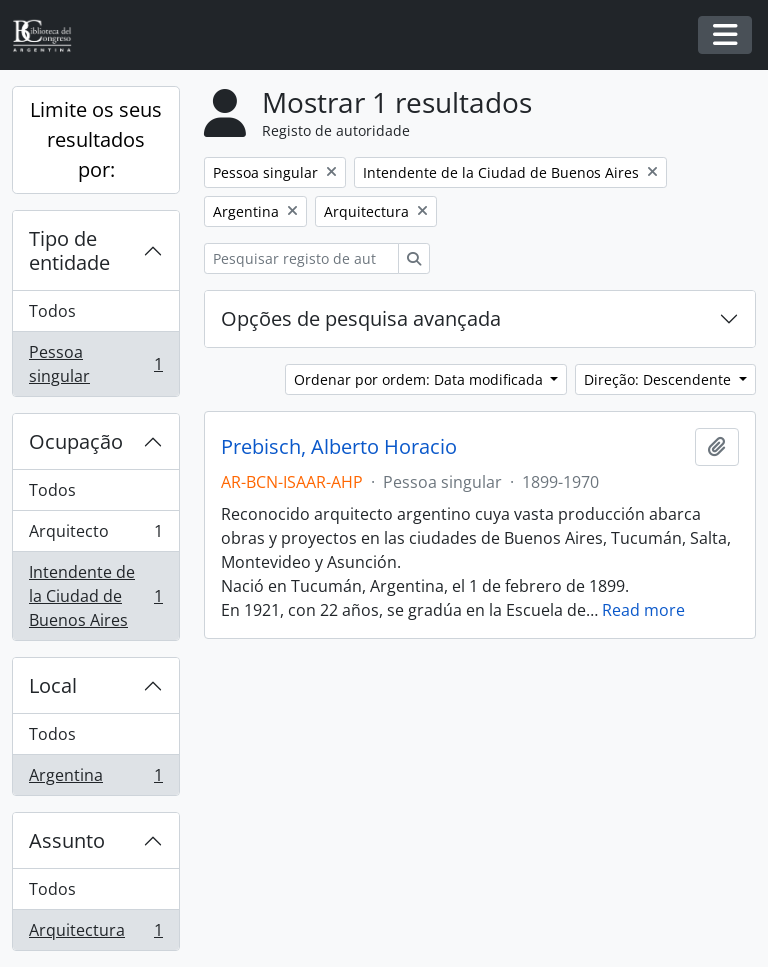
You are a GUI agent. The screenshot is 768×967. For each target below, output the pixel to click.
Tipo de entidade (69, 250)
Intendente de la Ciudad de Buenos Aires (95, 596)
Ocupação (76, 441)
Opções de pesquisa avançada (361, 318)
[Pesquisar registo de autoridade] (301, 258)
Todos (52, 311)
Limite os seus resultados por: (96, 139)
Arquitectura (95, 934)
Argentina (95, 779)
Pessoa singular (95, 364)
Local (53, 685)
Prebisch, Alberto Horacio (339, 447)
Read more (643, 610)
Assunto (67, 840)
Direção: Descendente (659, 379)
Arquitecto (95, 535)
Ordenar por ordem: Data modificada (420, 379)
